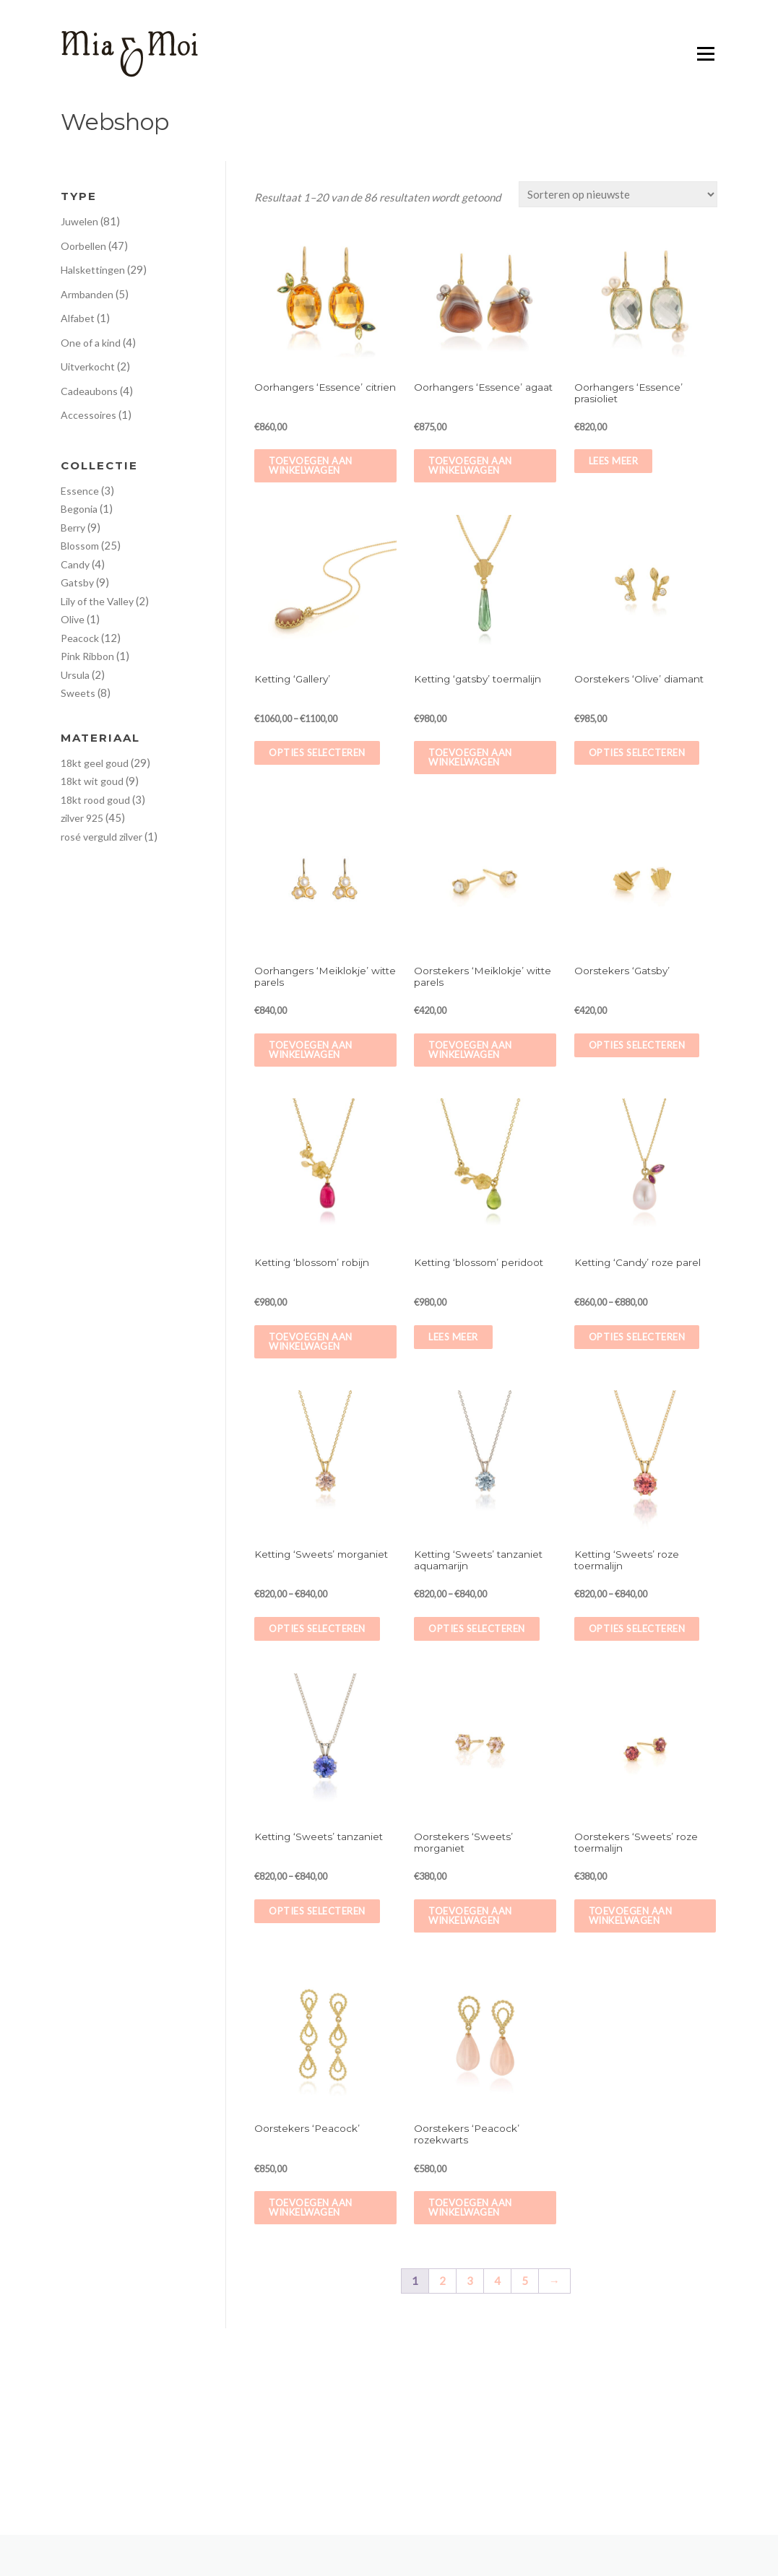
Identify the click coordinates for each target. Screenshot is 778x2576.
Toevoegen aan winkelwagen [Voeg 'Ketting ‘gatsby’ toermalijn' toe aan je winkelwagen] (470, 757)
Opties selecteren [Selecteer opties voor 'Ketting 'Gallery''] (317, 752)
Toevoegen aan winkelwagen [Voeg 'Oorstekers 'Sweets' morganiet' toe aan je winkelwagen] (470, 1915)
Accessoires (88, 415)
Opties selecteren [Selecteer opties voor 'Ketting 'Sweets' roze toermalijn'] (637, 1628)
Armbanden (87, 294)
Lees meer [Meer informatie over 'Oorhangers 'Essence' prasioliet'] (614, 461)
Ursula (75, 675)
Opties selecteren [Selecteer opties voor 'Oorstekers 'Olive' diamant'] (637, 752)
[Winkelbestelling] (618, 194)
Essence (80, 491)
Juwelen (79, 221)
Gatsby (77, 582)
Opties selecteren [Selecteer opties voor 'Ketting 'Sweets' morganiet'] (317, 1628)
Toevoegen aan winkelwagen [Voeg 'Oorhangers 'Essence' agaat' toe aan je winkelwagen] (470, 465)
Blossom (80, 545)
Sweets (78, 693)
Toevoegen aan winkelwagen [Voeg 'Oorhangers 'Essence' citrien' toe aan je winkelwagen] (311, 465)
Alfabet (78, 318)
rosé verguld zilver (101, 837)
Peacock (80, 638)
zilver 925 (82, 818)
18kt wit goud (92, 781)
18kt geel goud (95, 763)
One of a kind (91, 343)
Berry (73, 527)
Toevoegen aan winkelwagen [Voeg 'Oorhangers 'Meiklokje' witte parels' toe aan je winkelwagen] (311, 1049)
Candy (75, 564)
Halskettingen (93, 270)
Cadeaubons (89, 391)
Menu (705, 54)
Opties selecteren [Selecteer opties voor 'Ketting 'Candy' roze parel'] (637, 1337)
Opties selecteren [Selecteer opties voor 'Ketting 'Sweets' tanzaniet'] (317, 1911)
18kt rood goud (95, 800)
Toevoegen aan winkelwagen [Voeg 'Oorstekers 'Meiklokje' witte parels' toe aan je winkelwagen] (470, 1049)
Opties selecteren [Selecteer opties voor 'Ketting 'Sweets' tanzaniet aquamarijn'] (476, 1628)
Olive (73, 619)
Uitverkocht (88, 366)
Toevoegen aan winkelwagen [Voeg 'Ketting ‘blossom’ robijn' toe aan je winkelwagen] (311, 1341)
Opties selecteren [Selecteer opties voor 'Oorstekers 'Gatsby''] (637, 1045)
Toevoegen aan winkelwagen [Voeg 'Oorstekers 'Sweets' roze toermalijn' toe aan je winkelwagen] (631, 1915)
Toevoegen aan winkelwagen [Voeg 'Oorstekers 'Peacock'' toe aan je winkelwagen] (311, 2207)
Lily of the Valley (97, 601)
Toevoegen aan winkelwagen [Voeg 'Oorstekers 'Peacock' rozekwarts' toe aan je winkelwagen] (470, 2207)
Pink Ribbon (87, 656)
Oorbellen (83, 246)
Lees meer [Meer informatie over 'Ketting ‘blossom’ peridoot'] (453, 1337)
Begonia (79, 509)
